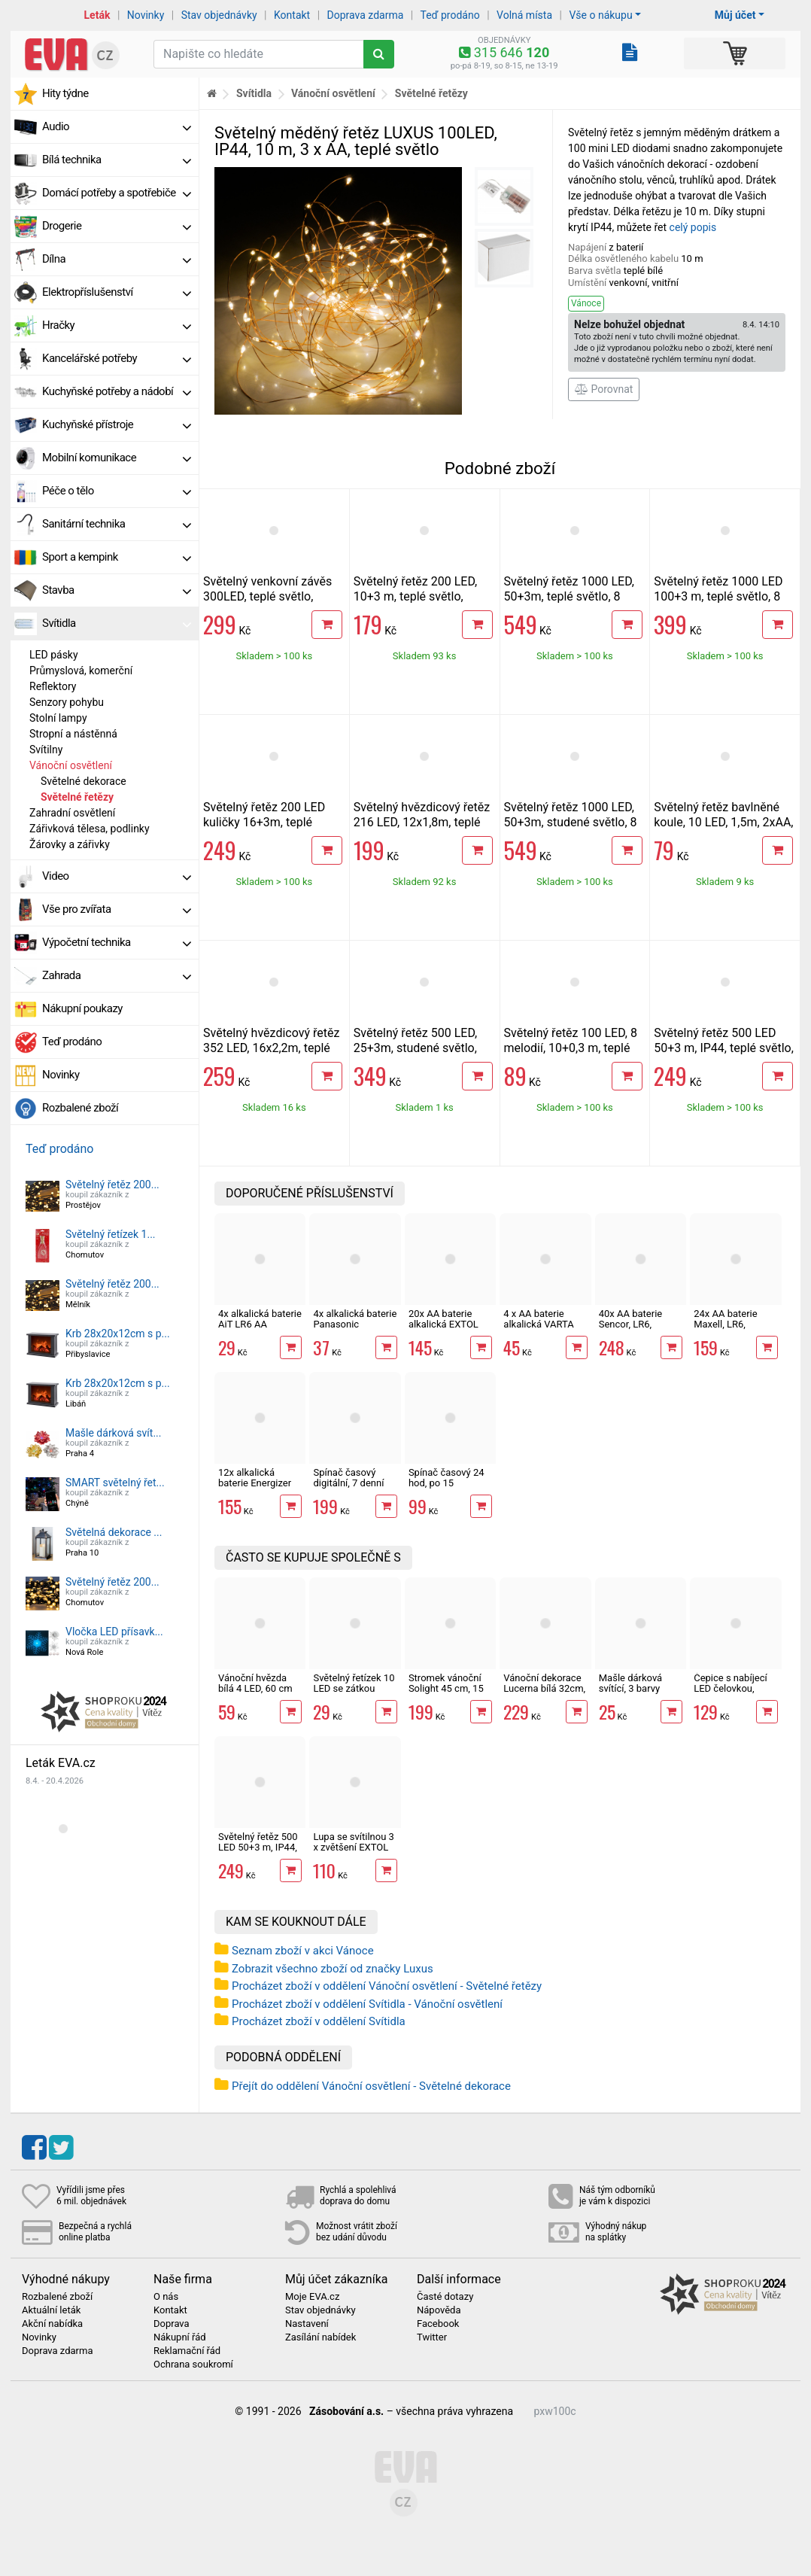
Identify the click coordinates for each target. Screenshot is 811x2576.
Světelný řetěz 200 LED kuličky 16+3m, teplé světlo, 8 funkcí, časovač (268, 822)
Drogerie (116, 226)
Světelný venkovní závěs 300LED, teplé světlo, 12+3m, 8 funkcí (267, 596)
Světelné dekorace (83, 781)
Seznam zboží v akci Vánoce (303, 1950)
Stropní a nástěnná (73, 734)
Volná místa (524, 15)
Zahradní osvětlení (72, 813)
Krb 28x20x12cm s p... (117, 1334)
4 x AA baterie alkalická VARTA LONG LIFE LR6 (538, 1324)
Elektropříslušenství (116, 292)
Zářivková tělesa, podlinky (89, 829)
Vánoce (586, 303)
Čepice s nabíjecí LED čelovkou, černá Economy (730, 1688)
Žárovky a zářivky (69, 844)
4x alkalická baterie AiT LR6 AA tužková (260, 1324)
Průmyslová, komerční (80, 671)
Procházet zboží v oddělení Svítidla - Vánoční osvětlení (367, 2004)
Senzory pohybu (66, 702)
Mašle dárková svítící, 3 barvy (630, 1683)
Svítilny (45, 750)
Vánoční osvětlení (70, 765)
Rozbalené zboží (80, 1108)
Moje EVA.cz (312, 2297)
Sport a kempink (116, 557)
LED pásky (53, 655)
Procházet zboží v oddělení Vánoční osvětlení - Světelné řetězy (387, 1986)
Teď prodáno (449, 15)
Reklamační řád (186, 2351)
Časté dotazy (445, 2297)
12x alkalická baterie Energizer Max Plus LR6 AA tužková (255, 1488)
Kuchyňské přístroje (116, 424)
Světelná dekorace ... (113, 1532)
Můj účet (735, 15)
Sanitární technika (116, 524)
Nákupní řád (179, 2337)
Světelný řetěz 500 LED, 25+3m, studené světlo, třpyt (416, 1048)
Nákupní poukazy (82, 1008)
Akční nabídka (52, 2324)
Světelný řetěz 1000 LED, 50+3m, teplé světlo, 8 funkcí (569, 596)
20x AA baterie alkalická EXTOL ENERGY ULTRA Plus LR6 (443, 1330)
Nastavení (307, 2324)
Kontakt (292, 15)
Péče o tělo (116, 491)
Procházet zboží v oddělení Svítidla (319, 2021)
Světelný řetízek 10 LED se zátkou (353, 1683)
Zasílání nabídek (320, 2337)
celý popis (693, 227)
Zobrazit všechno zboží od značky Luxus (332, 1968)
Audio (116, 126)
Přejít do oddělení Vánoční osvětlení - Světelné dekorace (371, 2086)
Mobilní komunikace (116, 458)
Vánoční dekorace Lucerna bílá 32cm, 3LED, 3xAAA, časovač (544, 1694)
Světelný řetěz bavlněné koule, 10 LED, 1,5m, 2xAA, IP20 (723, 822)
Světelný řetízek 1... (110, 1234)
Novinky (146, 15)
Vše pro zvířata (116, 909)
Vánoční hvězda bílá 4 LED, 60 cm (255, 1683)
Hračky (116, 325)
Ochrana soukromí (193, 2364)
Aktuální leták (51, 2310)
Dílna (116, 259)
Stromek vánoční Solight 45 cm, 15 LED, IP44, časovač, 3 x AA (450, 1694)
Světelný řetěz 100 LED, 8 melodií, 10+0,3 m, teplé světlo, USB (570, 1048)
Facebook (438, 2324)
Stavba (116, 590)
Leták (97, 15)
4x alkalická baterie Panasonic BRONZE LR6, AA (354, 1324)
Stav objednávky (219, 15)
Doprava (171, 2324)
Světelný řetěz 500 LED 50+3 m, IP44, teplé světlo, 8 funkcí (724, 1048)
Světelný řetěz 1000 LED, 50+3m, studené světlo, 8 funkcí (570, 822)
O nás (165, 2297)
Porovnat (604, 389)
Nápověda (438, 2310)
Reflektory (52, 686)
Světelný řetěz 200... (112, 1185)
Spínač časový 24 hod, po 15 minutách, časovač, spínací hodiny (450, 1488)
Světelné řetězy (77, 797)
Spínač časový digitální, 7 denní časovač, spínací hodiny (348, 1488)
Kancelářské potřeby (116, 358)
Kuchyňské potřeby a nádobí (116, 391)
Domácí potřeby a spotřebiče (116, 193)
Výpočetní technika (116, 942)
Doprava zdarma (365, 15)
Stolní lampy (58, 718)
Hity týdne (65, 93)
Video (116, 876)
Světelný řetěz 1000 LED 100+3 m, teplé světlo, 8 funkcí (718, 596)
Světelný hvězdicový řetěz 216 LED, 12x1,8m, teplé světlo (422, 822)
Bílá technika (116, 160)
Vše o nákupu (600, 15)
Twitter (432, 2337)
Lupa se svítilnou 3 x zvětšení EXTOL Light (353, 1847)
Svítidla (116, 623)
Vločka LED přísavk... (114, 1632)
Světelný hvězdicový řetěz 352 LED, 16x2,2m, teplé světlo (271, 1048)
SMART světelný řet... (115, 1483)
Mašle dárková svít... (113, 1433)
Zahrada (116, 975)
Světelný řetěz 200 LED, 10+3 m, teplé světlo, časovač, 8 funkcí (416, 596)
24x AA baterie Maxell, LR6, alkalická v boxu (728, 1324)
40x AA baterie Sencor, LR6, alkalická (630, 1324)
